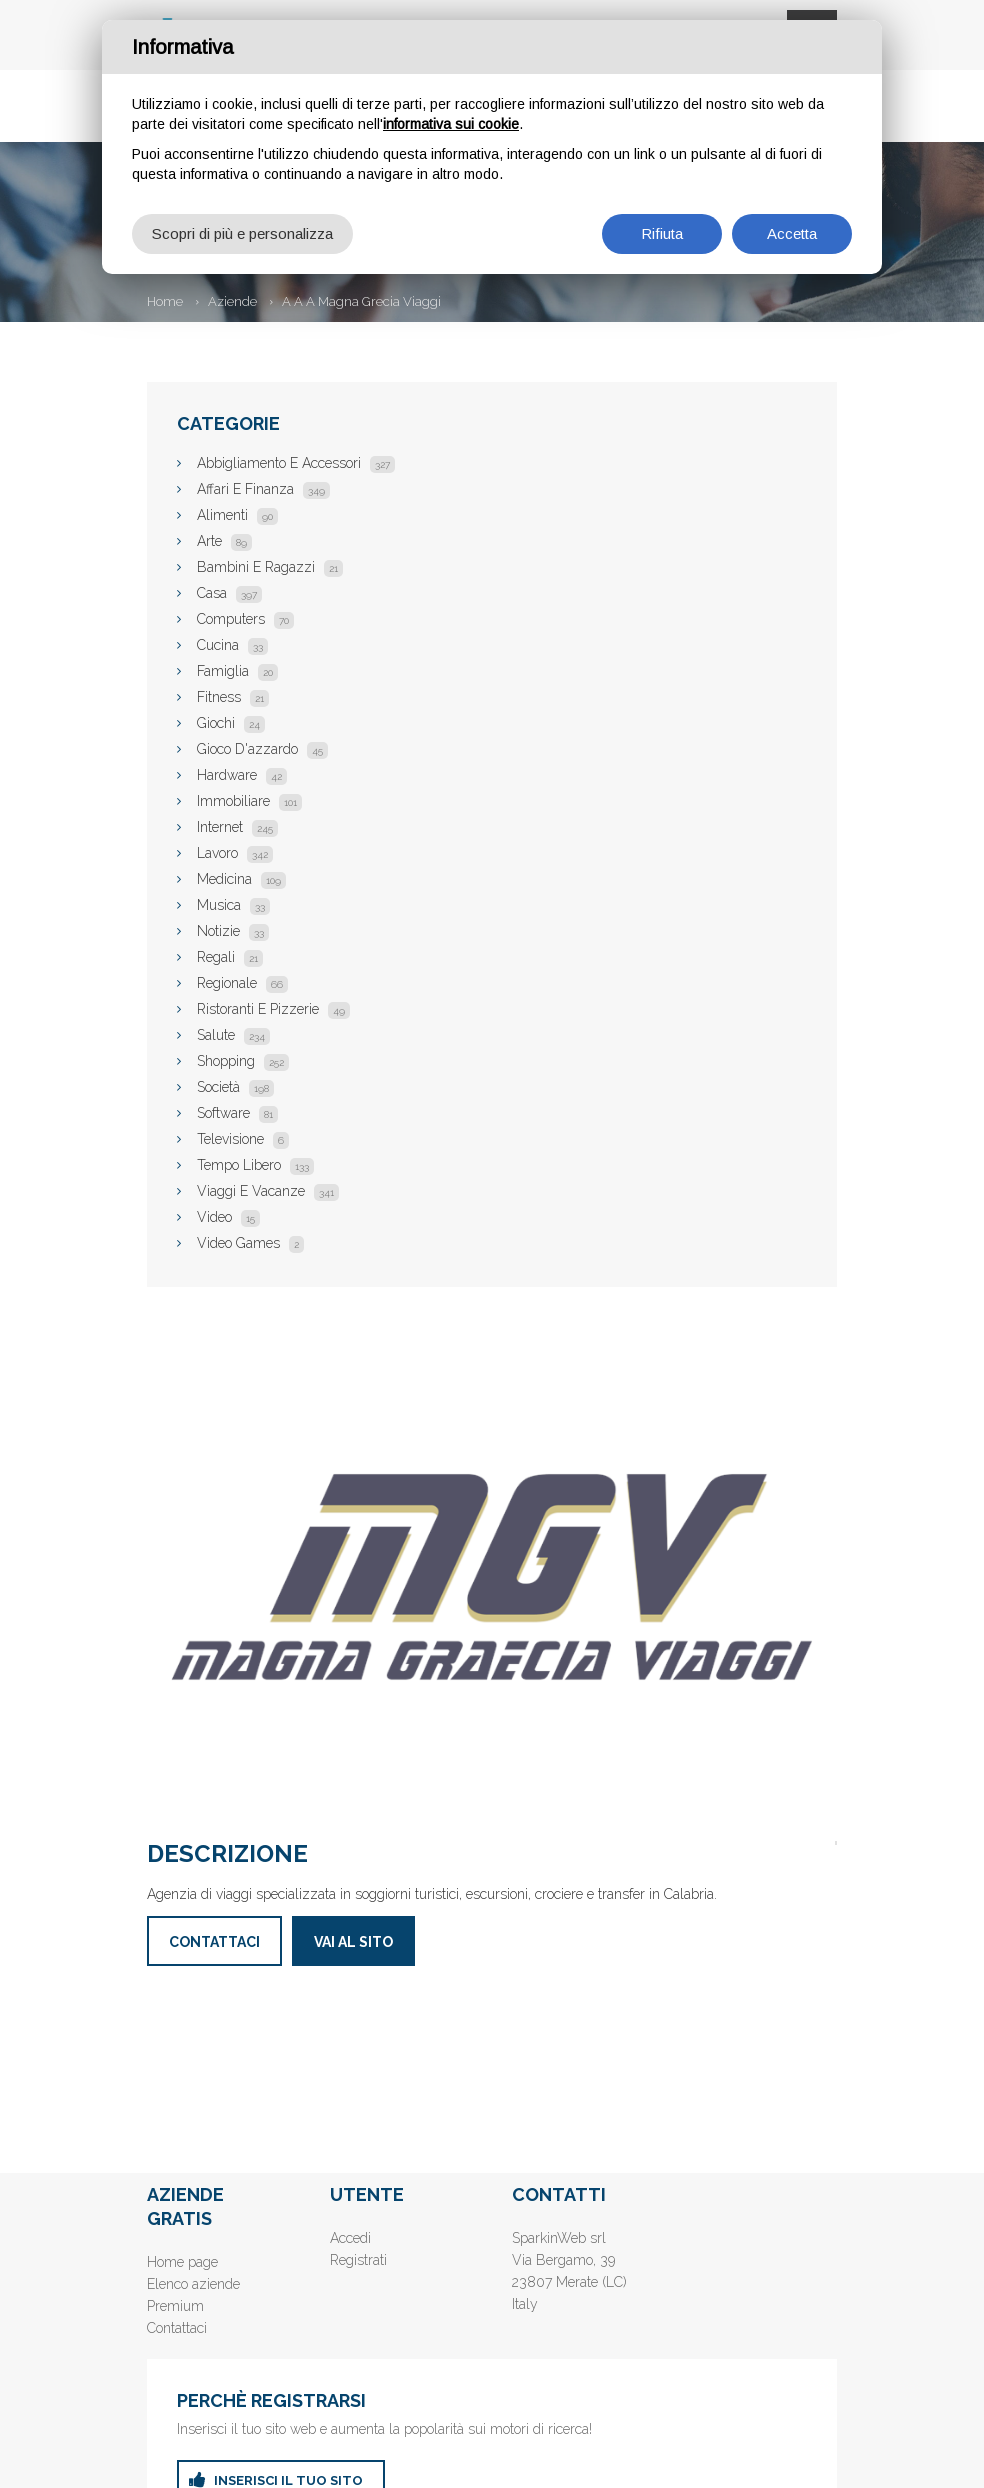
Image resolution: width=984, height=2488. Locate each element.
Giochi (231, 723)
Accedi (350, 2238)
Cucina (232, 645)
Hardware (242, 775)
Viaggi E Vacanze (268, 1191)
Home (165, 301)
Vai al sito (353, 1942)
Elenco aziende (193, 2284)
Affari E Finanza (263, 489)
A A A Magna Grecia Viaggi (361, 301)
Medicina (241, 879)
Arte (224, 541)
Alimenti (237, 515)
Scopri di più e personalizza (242, 233)
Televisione (243, 1139)
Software (237, 1113)
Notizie (233, 931)
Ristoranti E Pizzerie (273, 1009)
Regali (230, 957)
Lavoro (235, 853)
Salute (233, 1035)
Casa (229, 593)
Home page (182, 2262)
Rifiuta (662, 233)
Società (235, 1087)
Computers (245, 619)
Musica (233, 905)
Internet (237, 827)
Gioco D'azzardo (262, 749)
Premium (175, 2306)
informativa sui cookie (451, 124)
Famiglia (237, 671)
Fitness (233, 697)
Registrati (358, 2260)
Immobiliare (249, 801)
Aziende (232, 301)
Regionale (242, 983)
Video (228, 1217)
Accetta (792, 233)
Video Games (250, 1243)
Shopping (243, 1061)
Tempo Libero (255, 1165)
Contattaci (214, 1942)
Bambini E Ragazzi (270, 567)
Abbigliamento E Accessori (296, 463)
